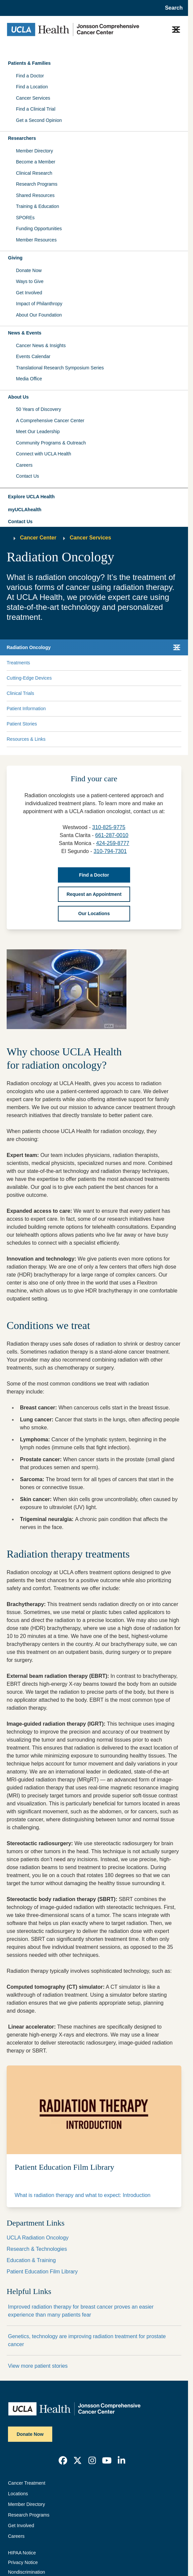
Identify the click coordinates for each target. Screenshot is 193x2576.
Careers (24, 465)
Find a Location (32, 86)
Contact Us (27, 476)
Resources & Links (26, 739)
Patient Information (26, 708)
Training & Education (37, 206)
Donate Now (29, 270)
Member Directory (34, 150)
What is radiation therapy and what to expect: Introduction (82, 2195)
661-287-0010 (111, 835)
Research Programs (37, 184)
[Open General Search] (172, 8)
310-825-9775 (108, 827)
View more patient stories (38, 2366)
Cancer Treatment (26, 2483)
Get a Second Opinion (39, 120)
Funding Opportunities (39, 228)
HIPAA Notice (22, 2552)
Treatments (18, 662)
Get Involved (29, 292)
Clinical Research (34, 173)
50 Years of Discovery (38, 409)
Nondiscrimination (26, 2572)
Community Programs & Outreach (51, 442)
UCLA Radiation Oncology (38, 2238)
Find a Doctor (30, 75)
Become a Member (35, 161)
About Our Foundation (39, 315)
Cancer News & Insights (41, 345)
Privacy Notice (23, 2562)
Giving (15, 257)
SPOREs (25, 217)
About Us (18, 397)
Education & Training (31, 2260)
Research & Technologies (37, 2249)
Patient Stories (22, 723)
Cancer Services (33, 98)
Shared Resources (35, 195)
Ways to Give (30, 281)
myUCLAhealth (24, 509)
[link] (63, 2460)
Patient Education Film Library (42, 2271)
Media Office (29, 378)
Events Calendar (33, 356)
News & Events (24, 332)
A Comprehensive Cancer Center (50, 420)
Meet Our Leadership (38, 431)
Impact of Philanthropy (39, 303)
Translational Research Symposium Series (60, 367)
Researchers (22, 138)
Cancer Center (38, 537)
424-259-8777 (112, 843)
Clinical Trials (20, 693)
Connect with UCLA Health (43, 453)
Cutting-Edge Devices (29, 678)
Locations (18, 2493)
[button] (94, 497)
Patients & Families (29, 63)
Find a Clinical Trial (35, 109)
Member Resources (36, 239)
